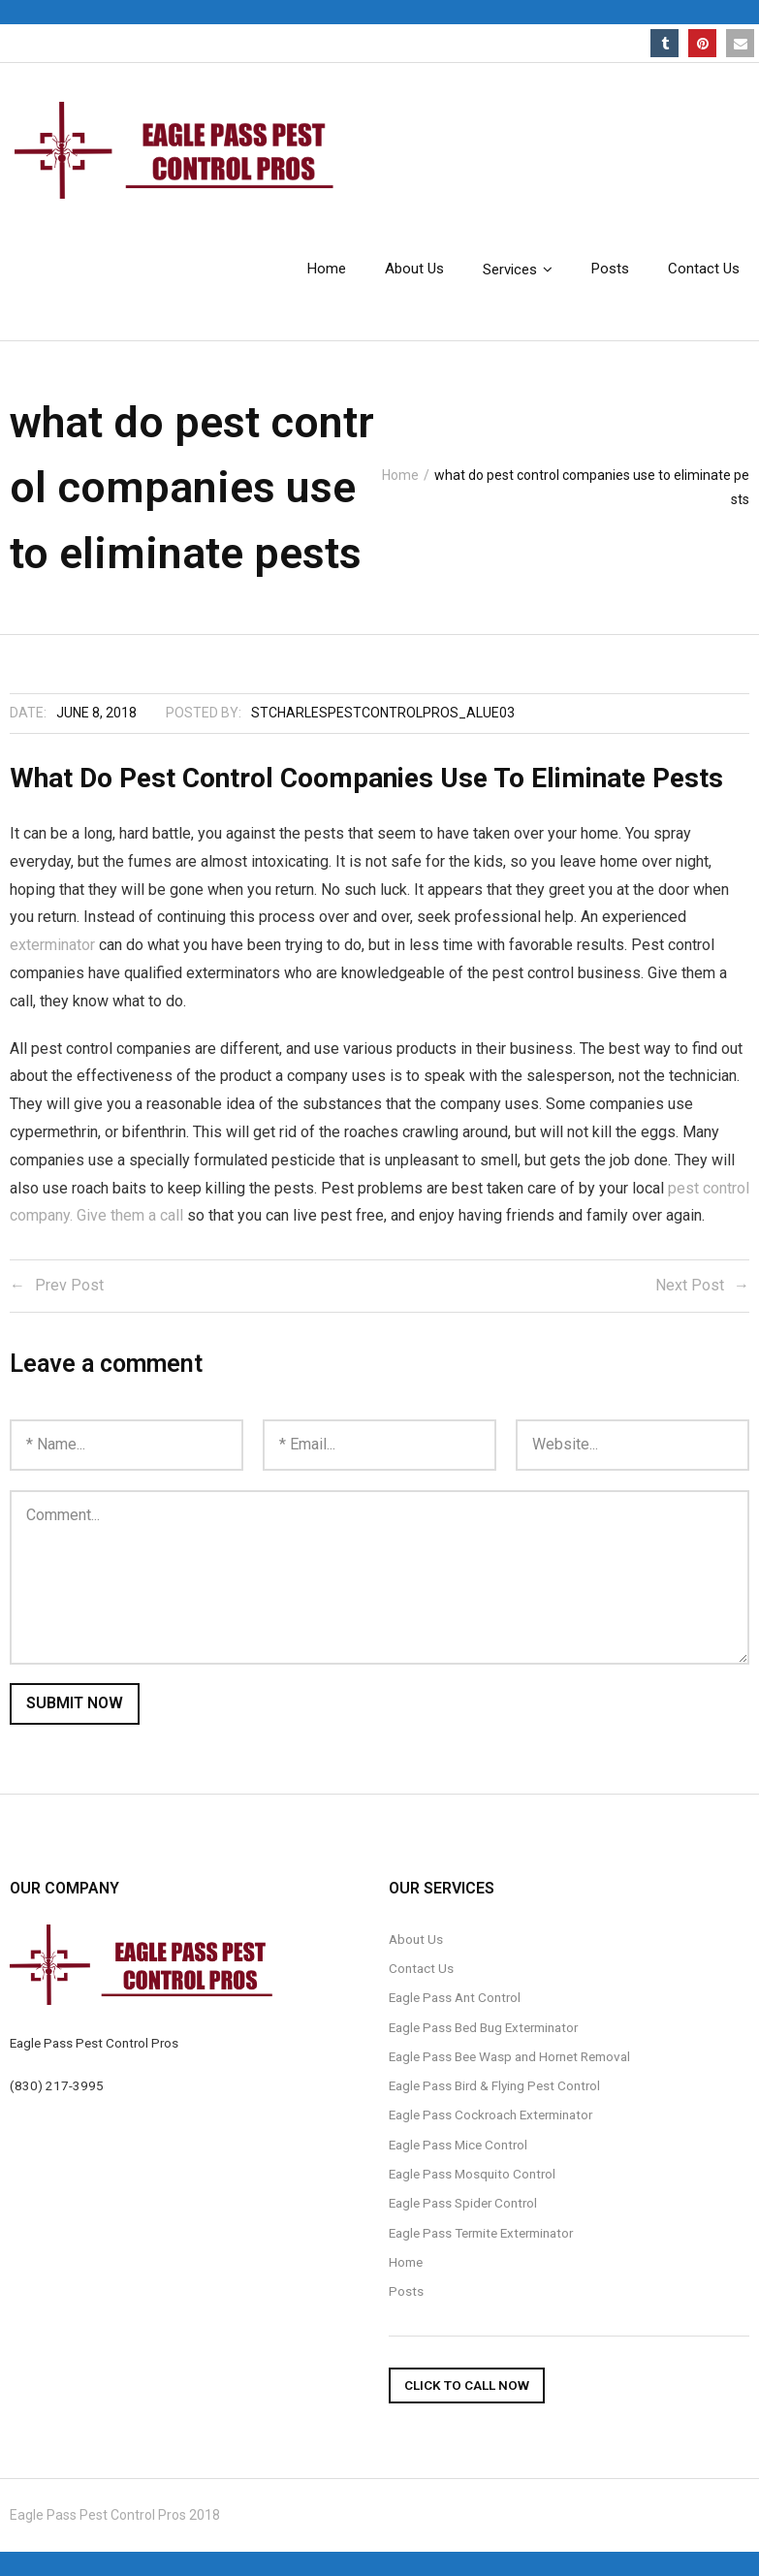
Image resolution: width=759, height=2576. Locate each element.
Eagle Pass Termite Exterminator (481, 2233)
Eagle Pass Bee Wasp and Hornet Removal (509, 2056)
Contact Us (421, 1968)
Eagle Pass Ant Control (455, 1997)
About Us (416, 1939)
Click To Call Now (466, 2385)
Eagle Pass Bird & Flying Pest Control (494, 2085)
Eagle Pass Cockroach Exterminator (490, 2114)
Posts (406, 2291)
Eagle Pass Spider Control (463, 2202)
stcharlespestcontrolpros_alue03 (383, 712)
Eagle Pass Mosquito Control (472, 2173)
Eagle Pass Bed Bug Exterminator (483, 2027)
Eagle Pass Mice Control (458, 2144)
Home (400, 475)
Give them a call (130, 1215)
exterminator (52, 945)
